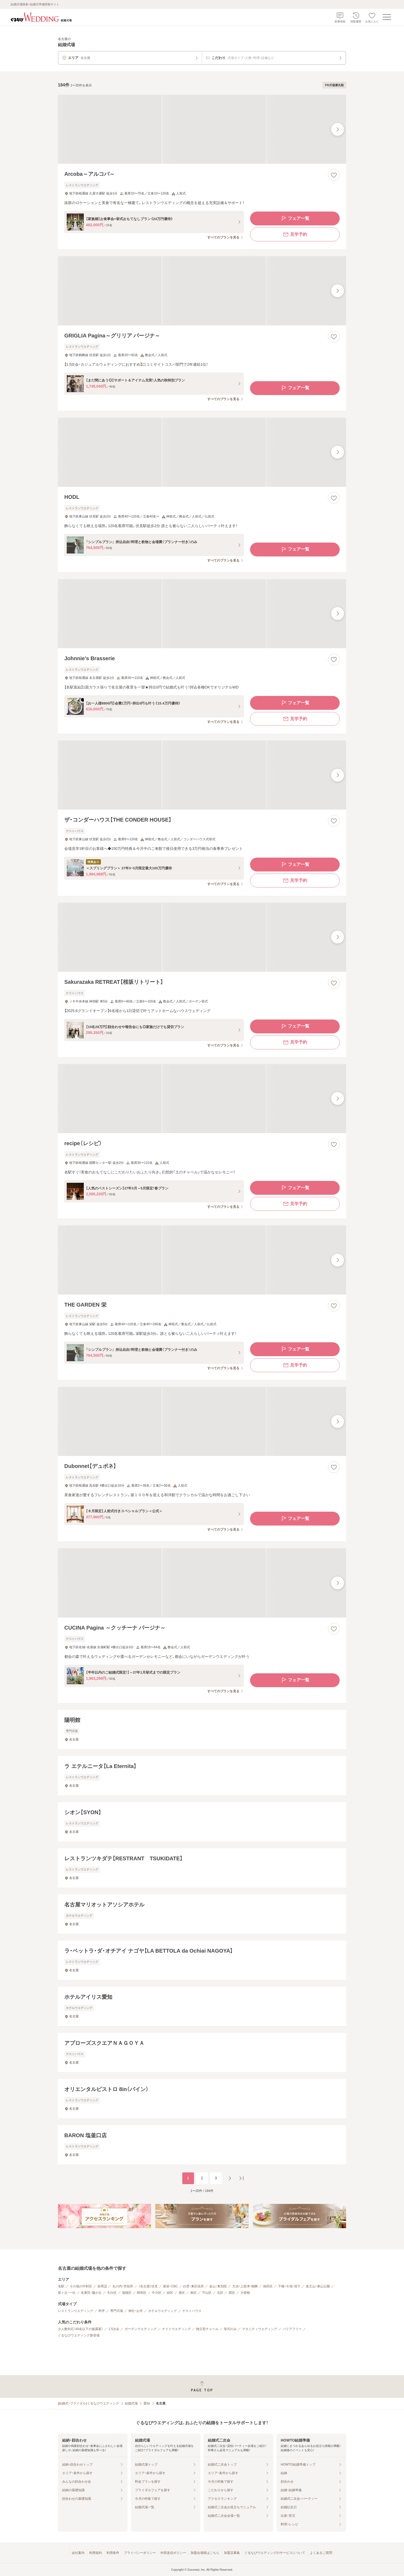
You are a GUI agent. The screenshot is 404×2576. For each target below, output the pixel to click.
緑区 (170, 2293)
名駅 (61, 2286)
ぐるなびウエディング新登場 (79, 2335)
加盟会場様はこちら (205, 2553)
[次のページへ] (230, 2178)
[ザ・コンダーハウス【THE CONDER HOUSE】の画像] (202, 775)
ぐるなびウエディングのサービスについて (274, 2553)
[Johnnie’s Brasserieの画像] (202, 613)
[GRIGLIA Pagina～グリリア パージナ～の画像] (202, 290)
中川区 (156, 2293)
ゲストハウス (191, 2311)
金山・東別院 (218, 2286)
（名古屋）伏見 (148, 2286)
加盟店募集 (232, 2553)
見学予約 (295, 234)
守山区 (207, 2293)
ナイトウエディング (176, 2329)
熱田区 (268, 2286)
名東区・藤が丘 (91, 2293)
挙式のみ (230, 2329)
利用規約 (95, 2553)
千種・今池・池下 (289, 2286)
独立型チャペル (207, 2329)
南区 (193, 2293)
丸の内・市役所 (122, 2286)
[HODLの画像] (202, 452)
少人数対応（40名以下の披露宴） (80, 2329)
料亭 (101, 2311)
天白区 (112, 2293)
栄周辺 (102, 2286)
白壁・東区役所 (193, 2286)
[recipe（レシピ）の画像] (202, 1098)
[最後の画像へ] (337, 129)
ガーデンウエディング (141, 2329)
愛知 (147, 2403)
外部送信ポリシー (173, 2553)
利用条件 (112, 2553)
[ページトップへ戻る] (202, 2386)
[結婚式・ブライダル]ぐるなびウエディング (88, 2403)
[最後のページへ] (241, 2178)
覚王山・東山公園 (318, 2286)
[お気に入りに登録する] (334, 175)
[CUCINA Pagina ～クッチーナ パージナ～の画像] (202, 1582)
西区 (232, 2293)
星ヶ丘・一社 (67, 2293)
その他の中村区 (81, 2286)
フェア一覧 (294, 218)
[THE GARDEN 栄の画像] (202, 1260)
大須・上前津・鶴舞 (245, 2286)
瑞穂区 (127, 2293)
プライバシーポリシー (140, 2553)
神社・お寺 (135, 2311)
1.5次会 (113, 2329)
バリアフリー (292, 2329)
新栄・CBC (170, 2286)
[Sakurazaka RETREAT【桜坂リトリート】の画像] (202, 937)
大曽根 (245, 2293)
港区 (182, 2293)
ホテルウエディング (162, 2311)
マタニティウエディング (259, 2329)
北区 (220, 2293)
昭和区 (141, 2293)
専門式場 (116, 2311)
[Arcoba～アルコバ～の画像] (202, 129)
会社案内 (78, 2553)
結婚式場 (131, 2403)
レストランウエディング (75, 2311)
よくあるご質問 (321, 2553)
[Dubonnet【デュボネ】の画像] (202, 1421)
